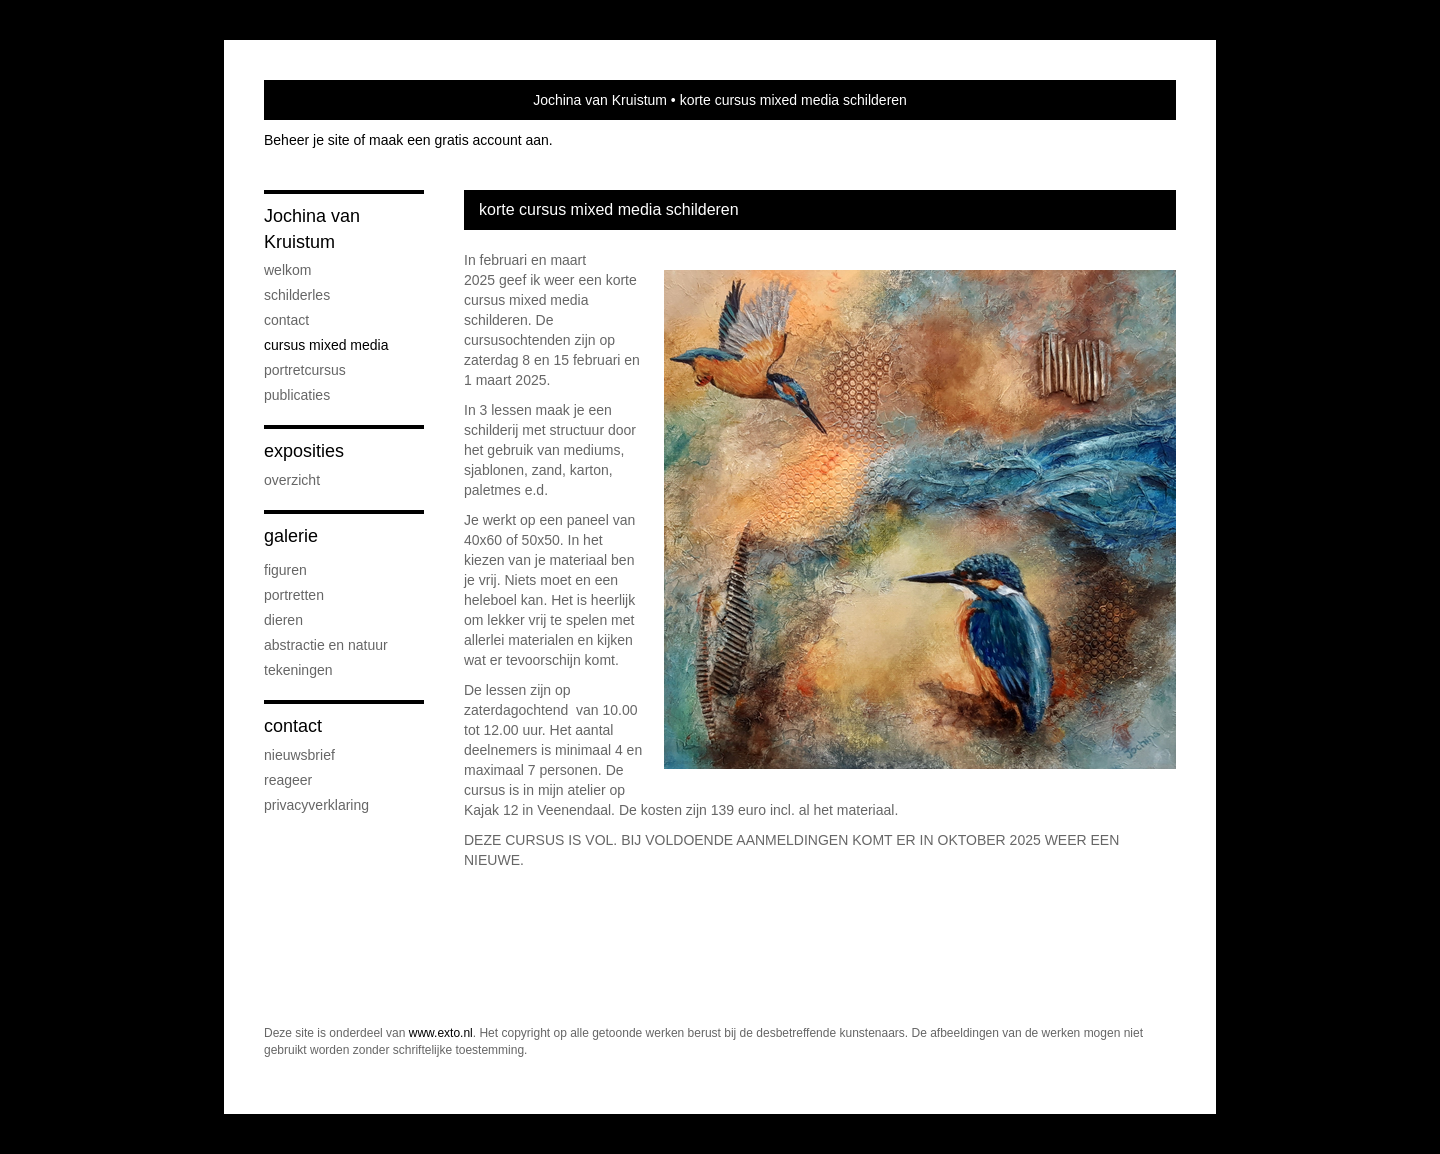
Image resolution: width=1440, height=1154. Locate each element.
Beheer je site (307, 140)
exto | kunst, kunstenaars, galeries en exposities (320, 100)
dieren (283, 620)
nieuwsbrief (299, 755)
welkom (287, 270)
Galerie (291, 536)
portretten (294, 595)
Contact (293, 726)
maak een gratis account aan (459, 140)
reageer (288, 780)
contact (286, 320)
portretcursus (305, 370)
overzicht (292, 480)
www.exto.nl (441, 1033)
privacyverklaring (316, 805)
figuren (285, 570)
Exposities (304, 451)
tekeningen (298, 670)
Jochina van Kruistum (600, 100)
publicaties (297, 395)
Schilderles (297, 295)
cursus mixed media (326, 345)
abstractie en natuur (326, 645)
